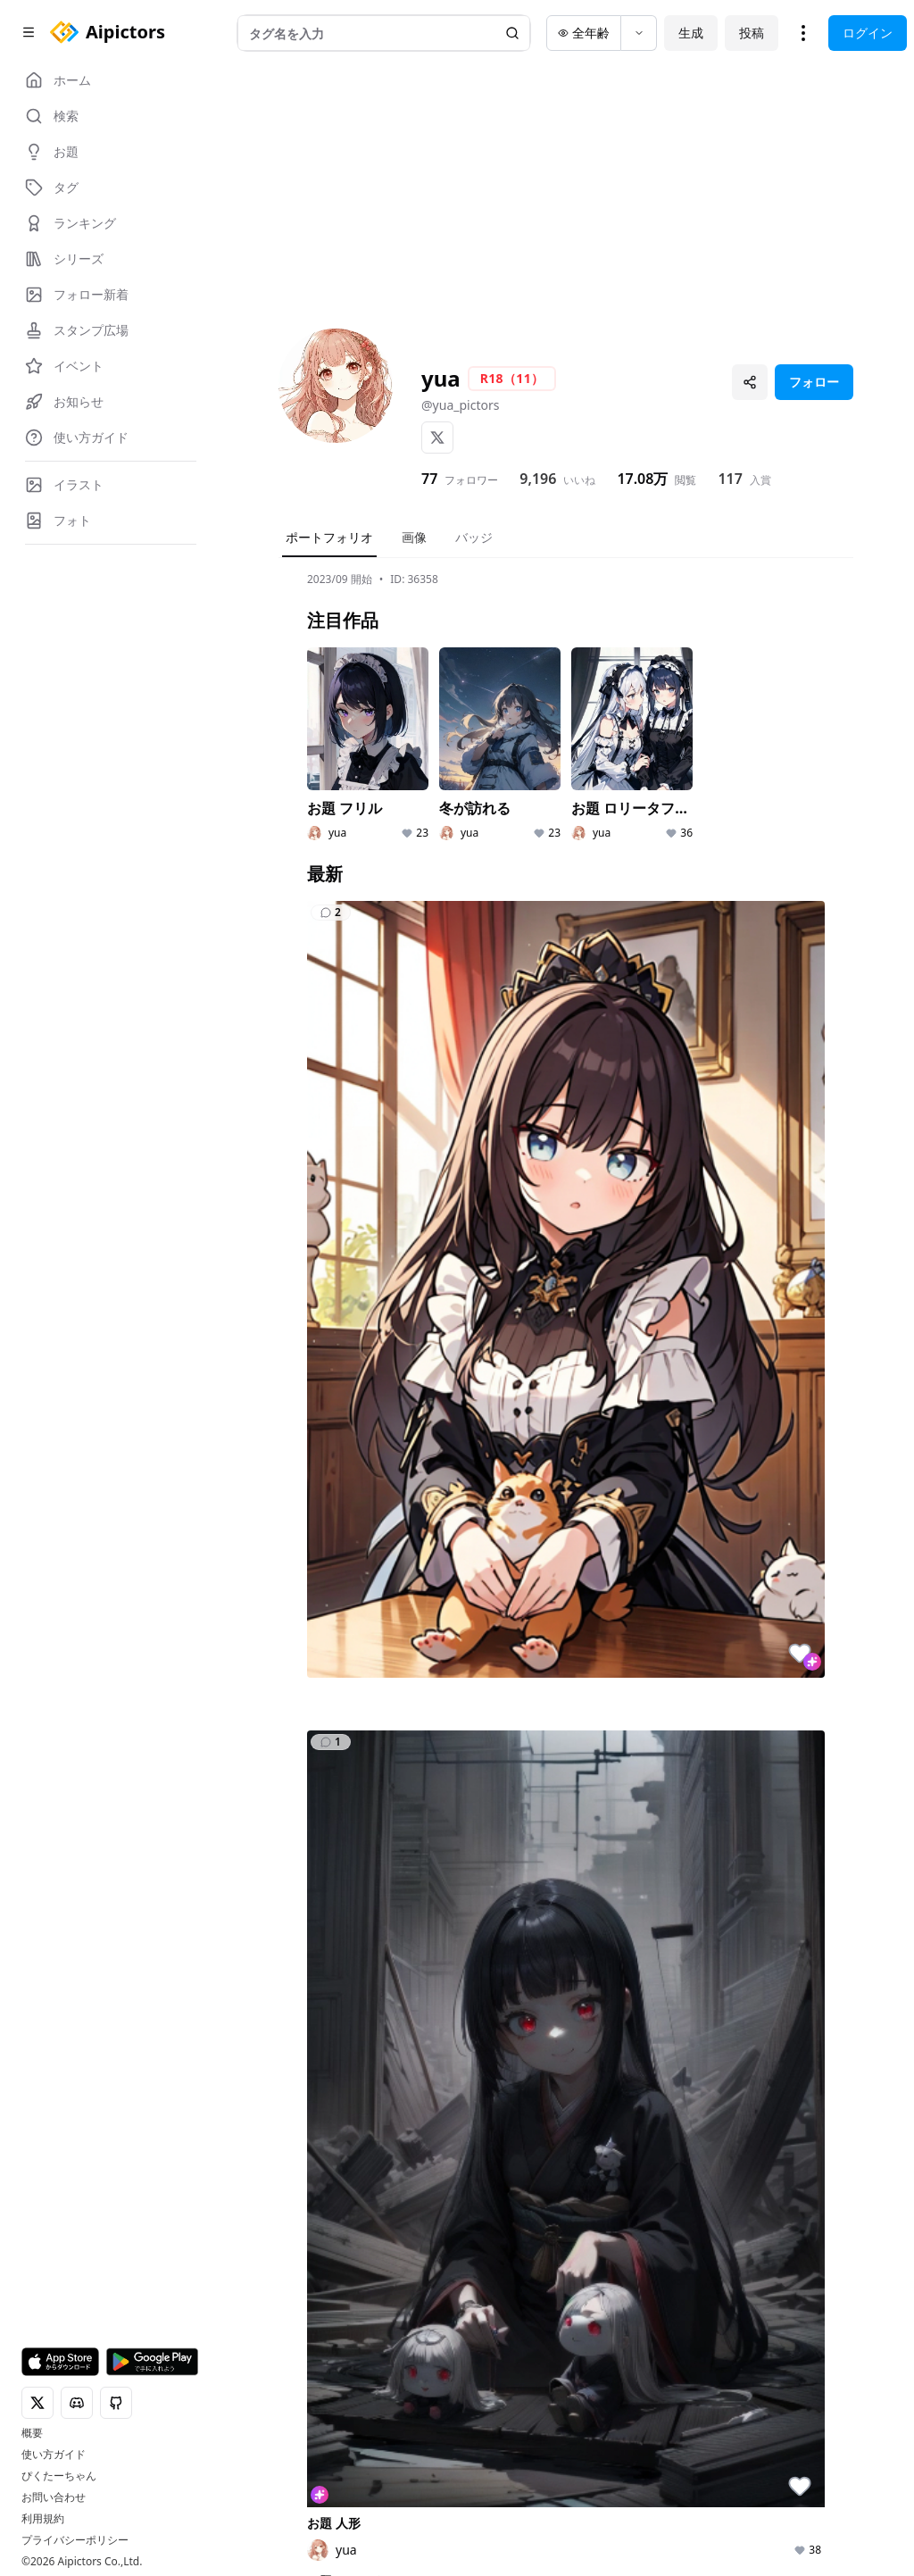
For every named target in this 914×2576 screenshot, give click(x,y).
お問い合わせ (53, 2497)
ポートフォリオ (329, 537)
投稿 (751, 32)
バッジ (474, 537)
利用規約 (42, 2519)
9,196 (537, 478)
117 (730, 478)
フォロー (814, 381)
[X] (437, 437)
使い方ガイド (53, 2454)
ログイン (868, 32)
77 (429, 478)
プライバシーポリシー (75, 2540)
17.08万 (642, 478)
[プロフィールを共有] (750, 382)
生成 (690, 32)
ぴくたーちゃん (58, 2476)
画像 (414, 537)
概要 (32, 2433)
